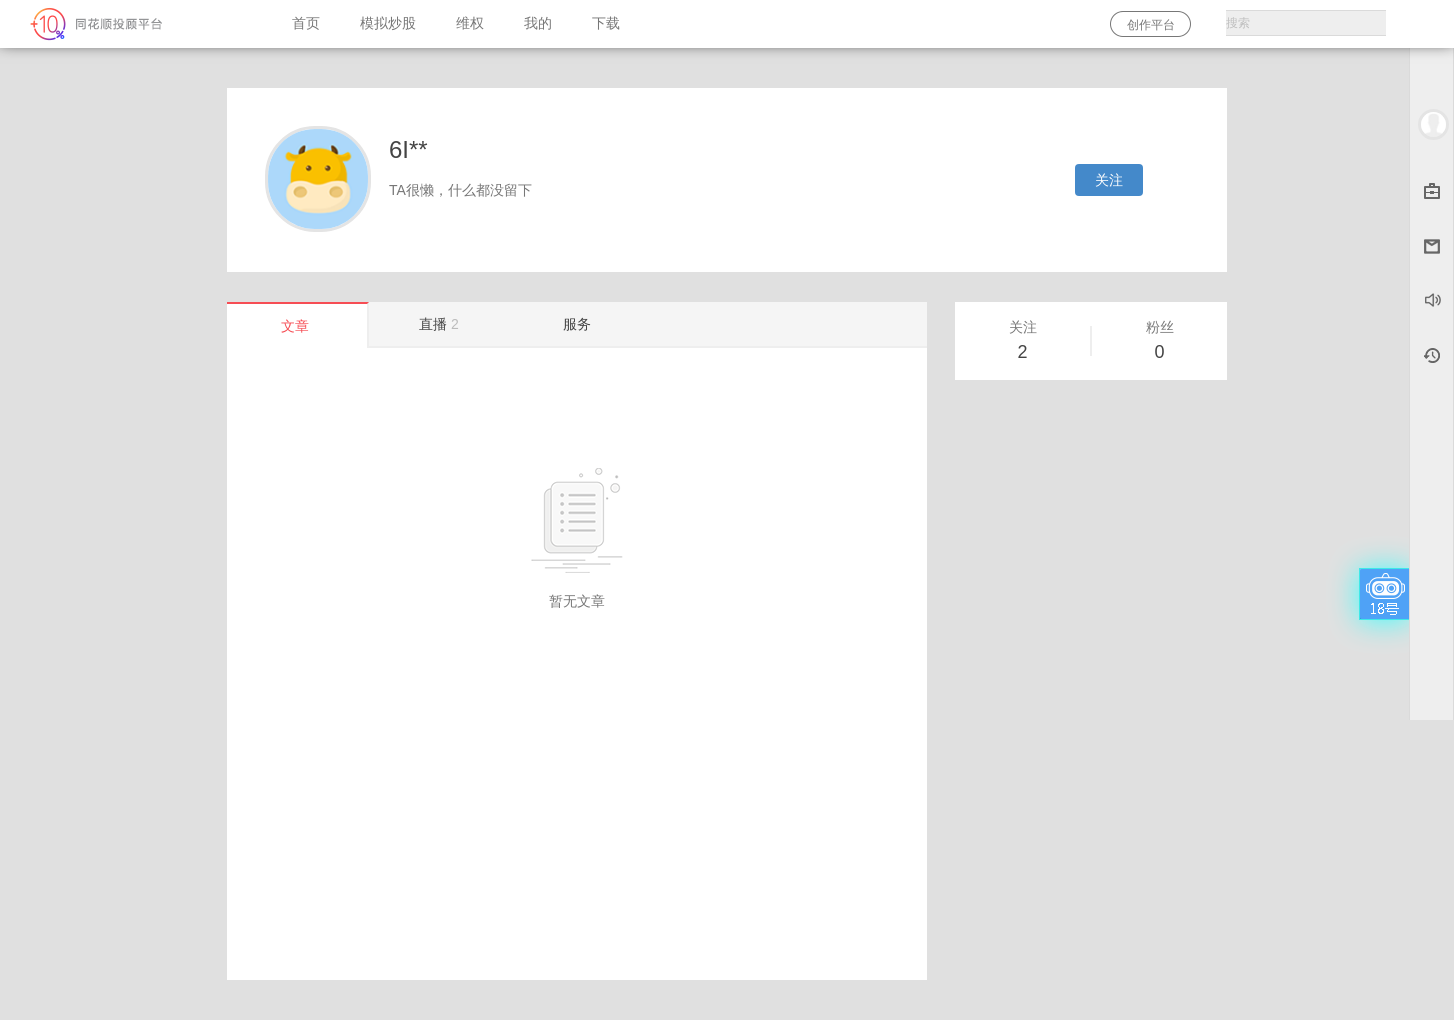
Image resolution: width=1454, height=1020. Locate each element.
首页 (306, 23)
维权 (470, 23)
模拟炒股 (388, 23)
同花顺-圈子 (136, 24)
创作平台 (1151, 25)
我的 (538, 23)
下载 (606, 23)
